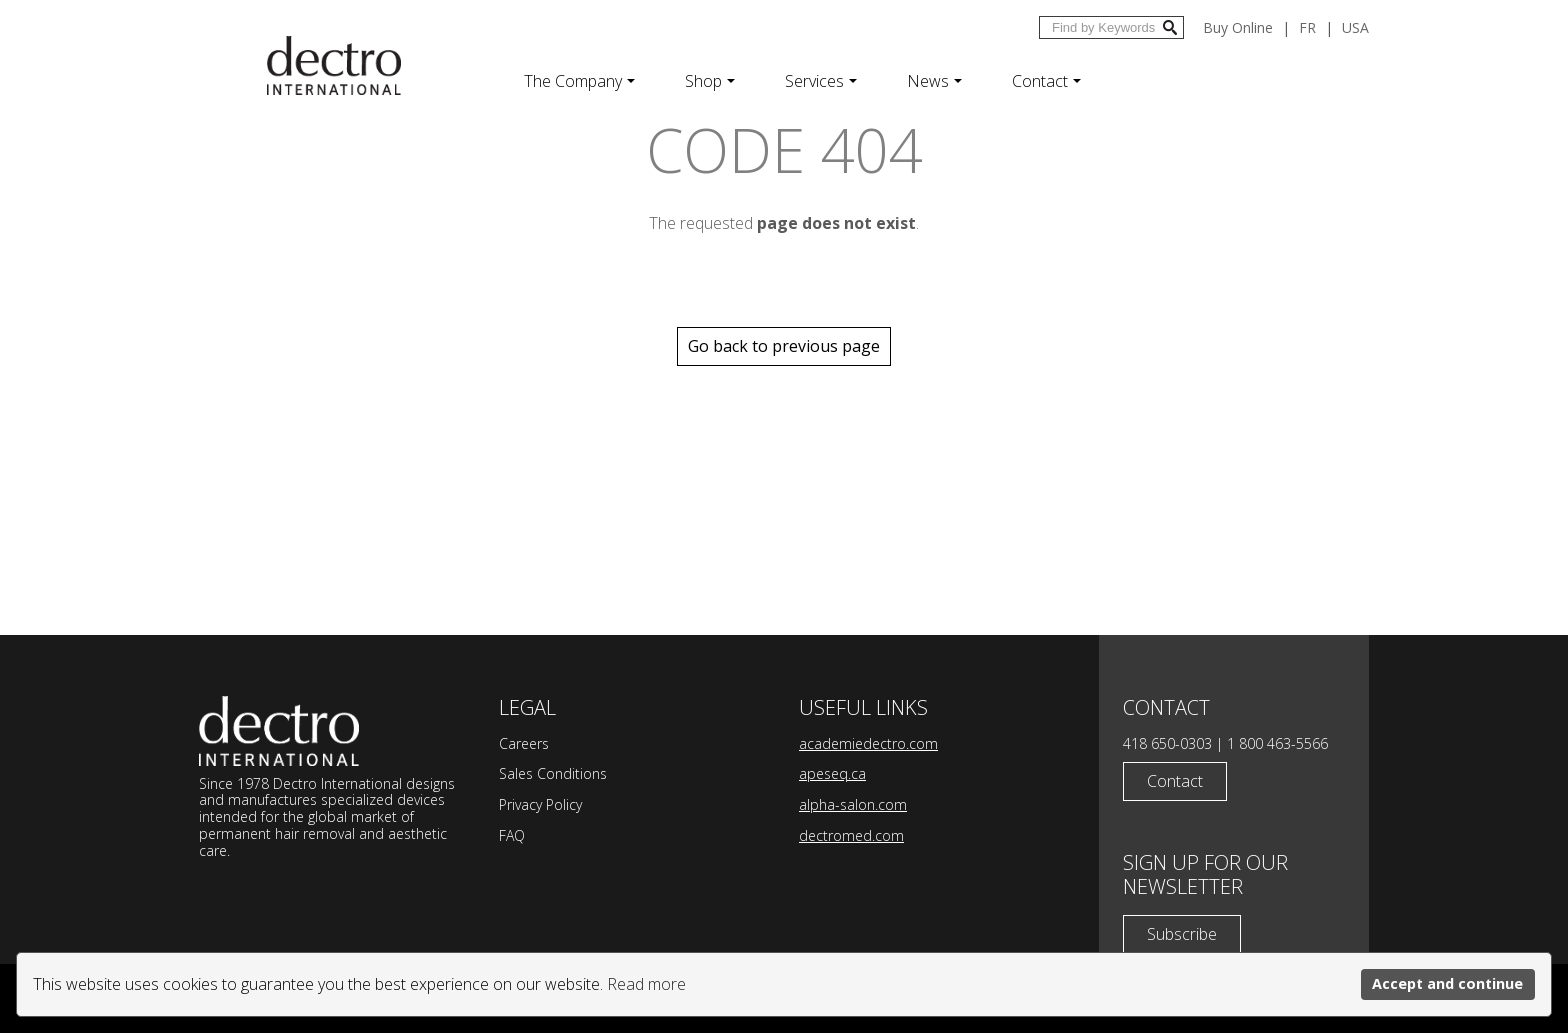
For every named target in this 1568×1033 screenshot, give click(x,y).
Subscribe (1182, 934)
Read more (646, 984)
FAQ (512, 835)
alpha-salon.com (853, 804)
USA (1355, 27)
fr (1307, 27)
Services (821, 81)
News (934, 81)
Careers (524, 743)
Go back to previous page (784, 346)
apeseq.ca (832, 773)
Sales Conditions (553, 773)
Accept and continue (1447, 983)
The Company (579, 81)
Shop (710, 81)
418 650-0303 (1167, 743)
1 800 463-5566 (1277, 743)
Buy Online (1238, 27)
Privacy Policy (540, 804)
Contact (1046, 81)
